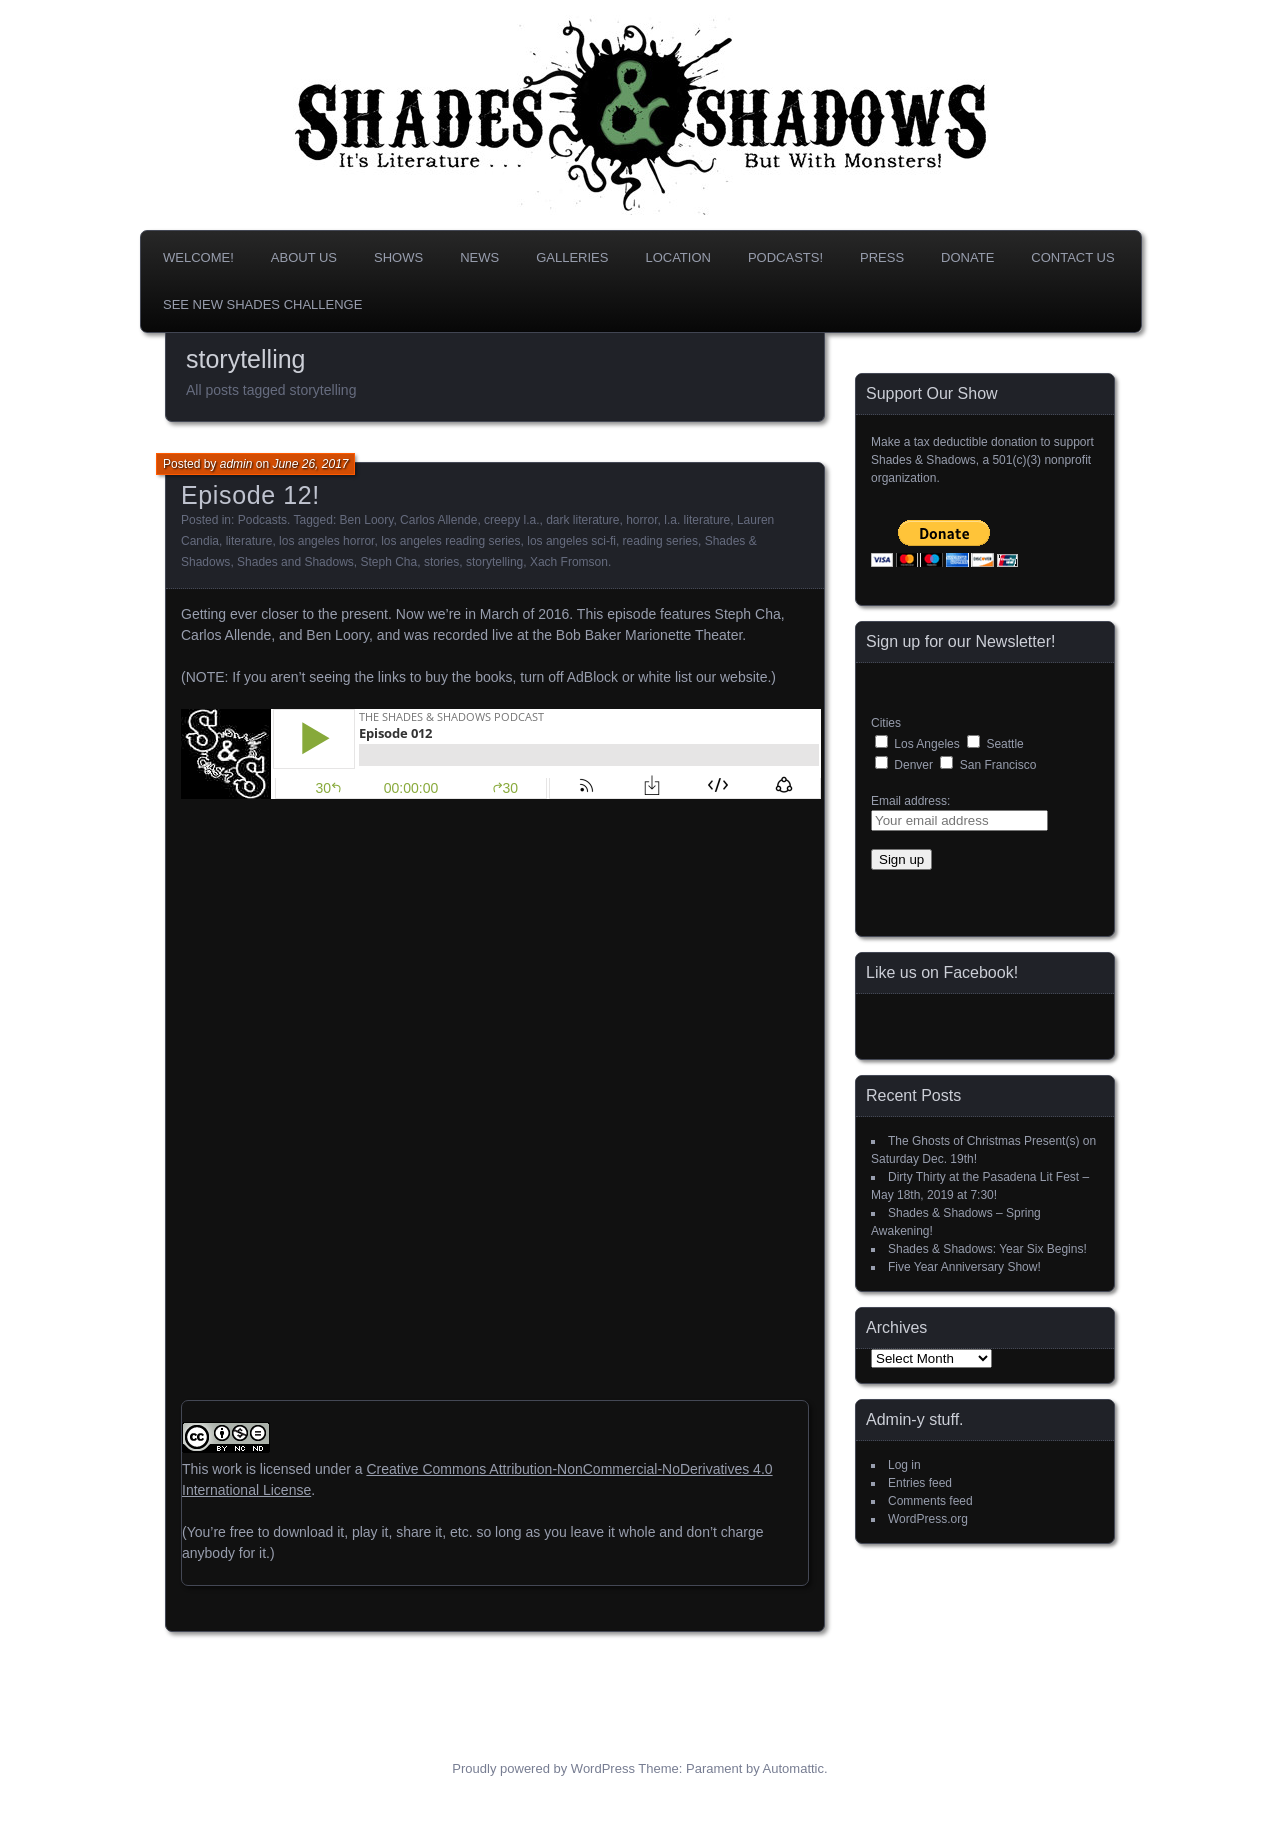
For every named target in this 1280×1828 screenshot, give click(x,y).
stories (441, 562)
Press (882, 257)
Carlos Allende (438, 520)
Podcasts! (785, 257)
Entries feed (920, 1483)
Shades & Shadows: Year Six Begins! (987, 1249)
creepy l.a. (511, 520)
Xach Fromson (569, 562)
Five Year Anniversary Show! (964, 1267)
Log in (904, 1465)
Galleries (572, 257)
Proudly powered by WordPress (543, 1768)
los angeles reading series (450, 541)
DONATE (967, 257)
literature (249, 541)
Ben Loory (367, 520)
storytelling (494, 562)
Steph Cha (388, 562)
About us (304, 257)
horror (641, 520)
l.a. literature (697, 520)
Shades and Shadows (295, 562)
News (479, 257)
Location (678, 257)
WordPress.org (928, 1519)
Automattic (793, 1768)
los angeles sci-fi (571, 541)
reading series (660, 541)
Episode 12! (250, 495)
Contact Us (1072, 257)
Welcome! (198, 257)
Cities (886, 723)
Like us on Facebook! (942, 972)
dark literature (582, 520)
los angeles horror (326, 541)
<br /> (241, 946)
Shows (398, 257)
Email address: (910, 801)
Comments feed (930, 1501)
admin (236, 464)
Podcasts (262, 520)
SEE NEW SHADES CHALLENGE (262, 304)
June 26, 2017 (310, 464)
